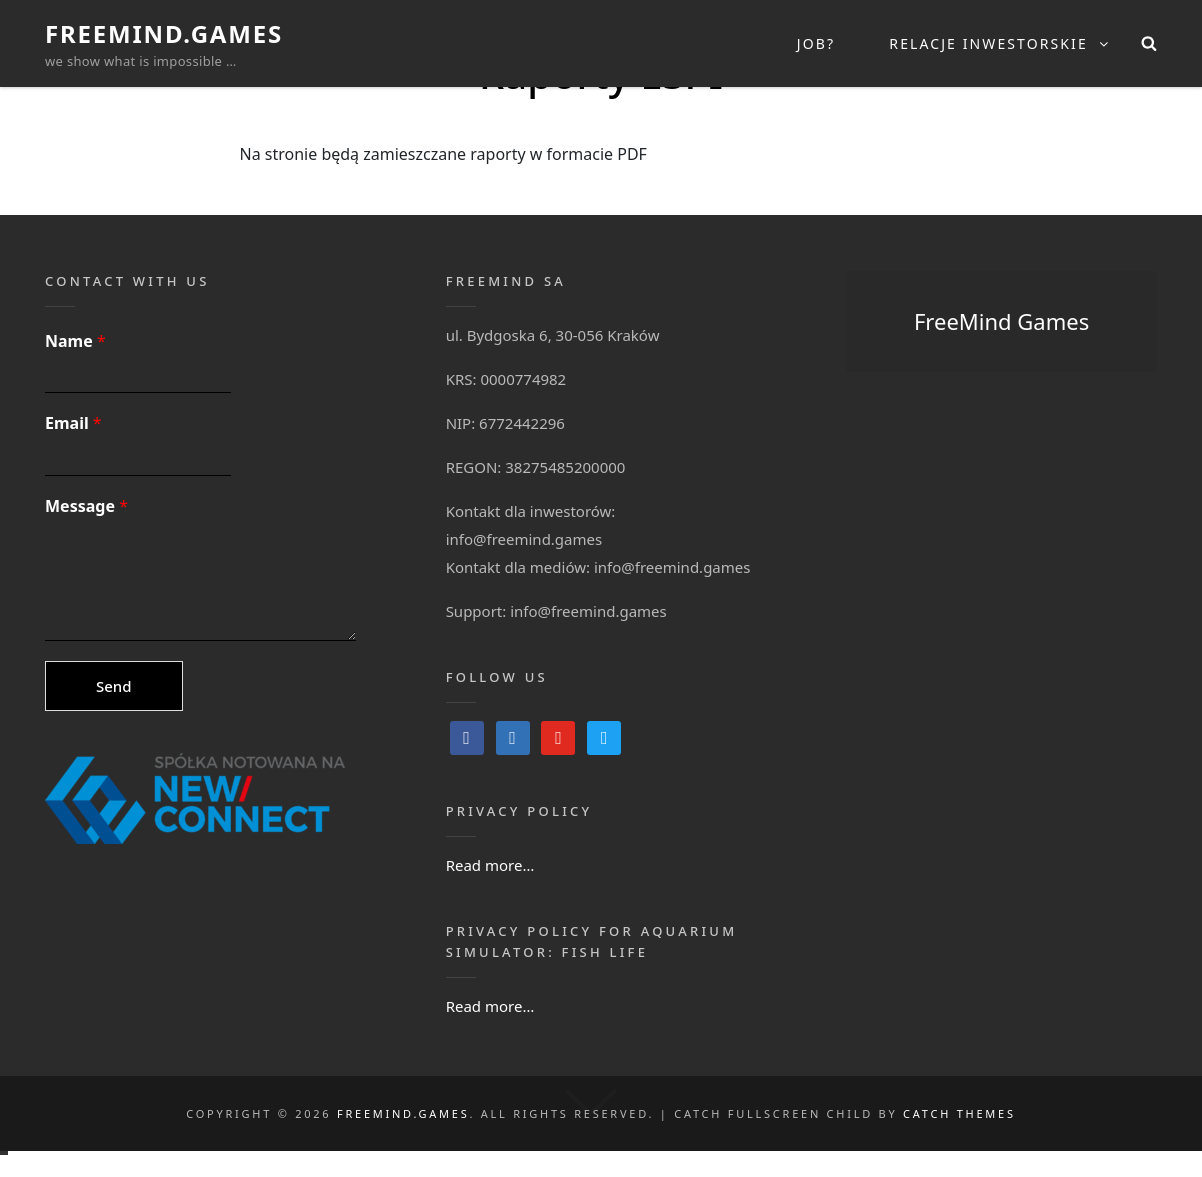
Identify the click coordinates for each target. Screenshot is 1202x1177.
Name (75, 341)
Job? (816, 43)
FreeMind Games (1001, 321)
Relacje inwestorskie (1000, 43)
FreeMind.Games (164, 33)
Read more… (490, 865)
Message (86, 506)
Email (73, 423)
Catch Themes (959, 1113)
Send (114, 686)
